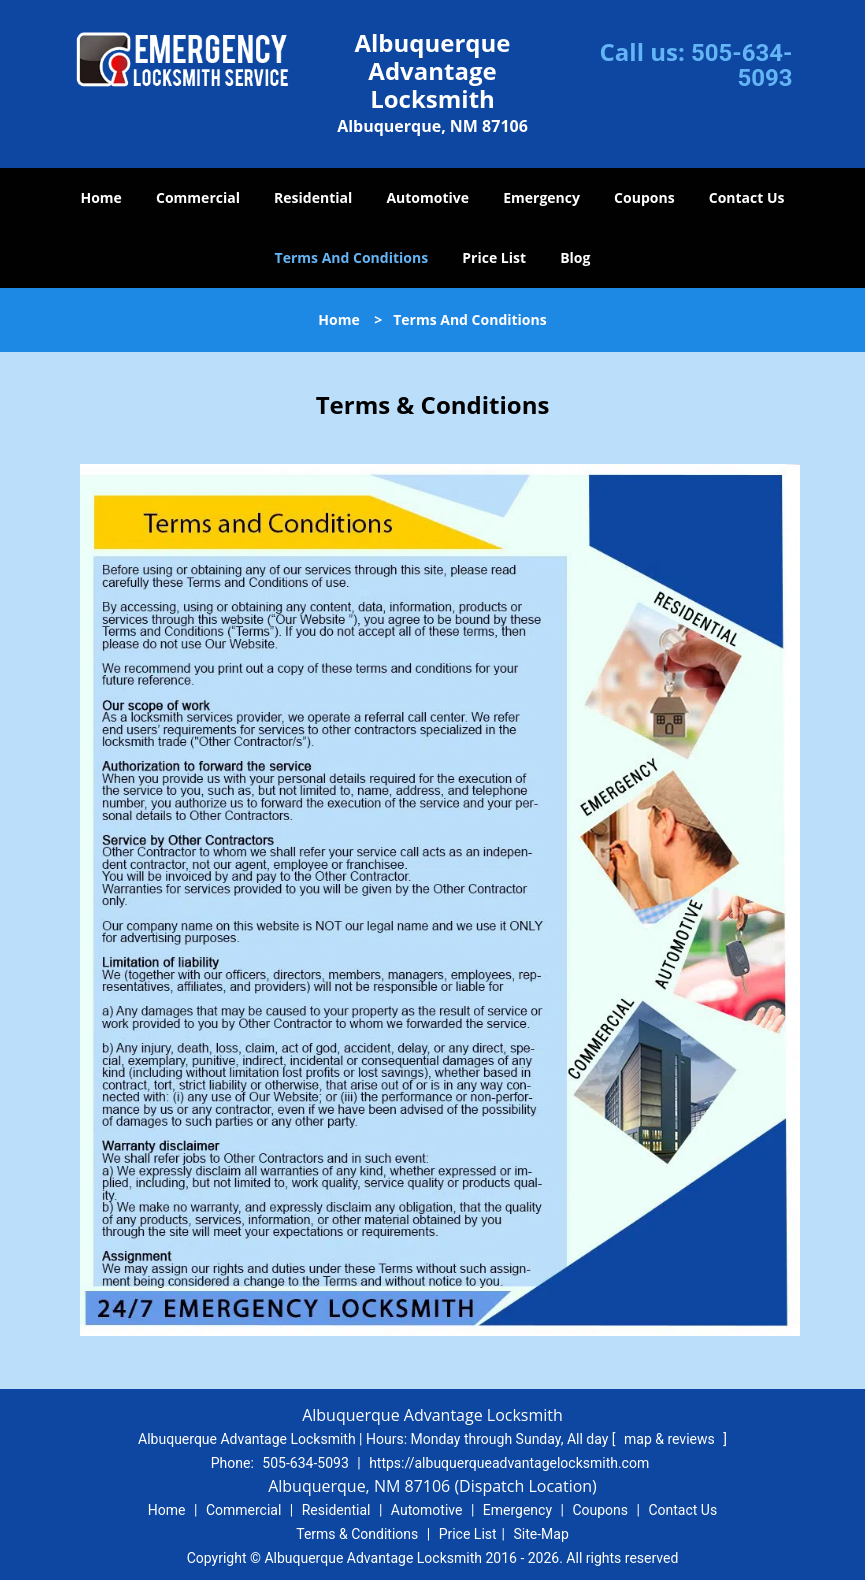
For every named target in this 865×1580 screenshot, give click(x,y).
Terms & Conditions (357, 1534)
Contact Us (747, 197)
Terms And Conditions (352, 257)
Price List (494, 257)
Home (100, 197)
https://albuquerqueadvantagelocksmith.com (509, 1463)
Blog (575, 257)
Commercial (198, 197)
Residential (313, 197)
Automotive (427, 197)
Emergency (541, 197)
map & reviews (671, 1439)
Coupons (644, 197)
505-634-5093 (742, 65)
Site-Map (541, 1534)
